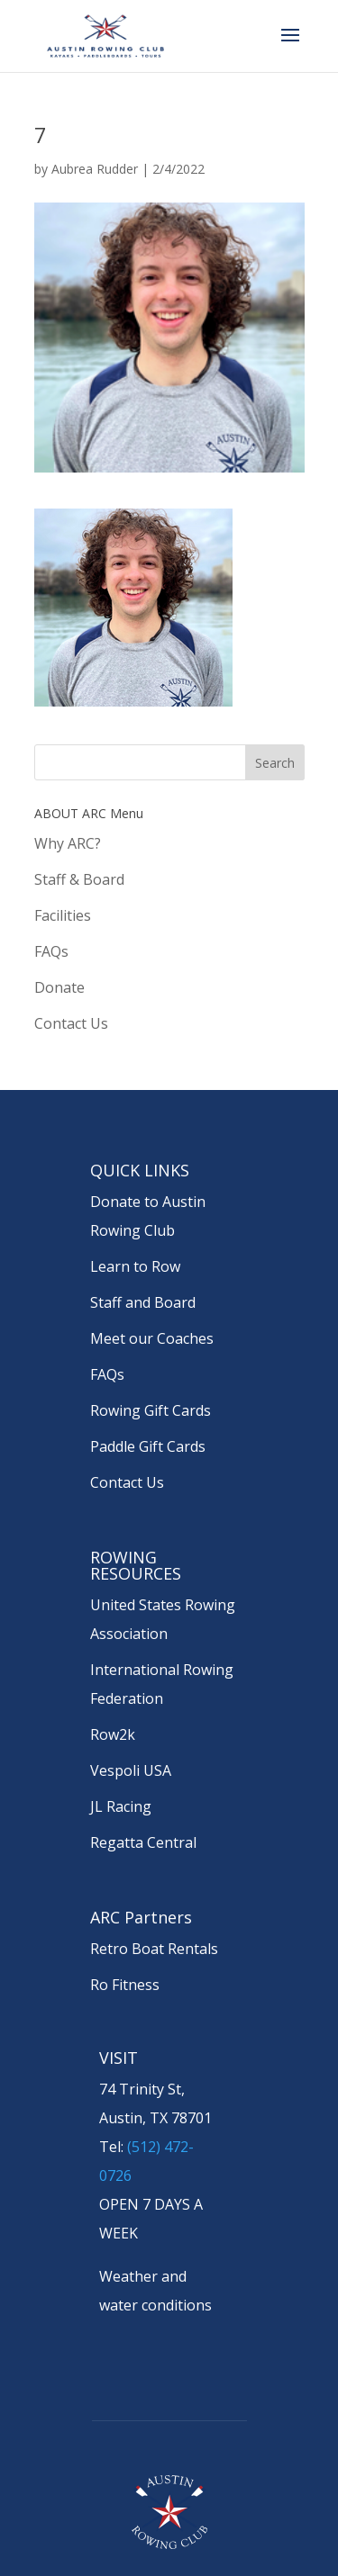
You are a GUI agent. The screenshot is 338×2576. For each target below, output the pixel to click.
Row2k (112, 1734)
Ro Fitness (125, 1985)
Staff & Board (79, 879)
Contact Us (71, 1023)
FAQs (51, 951)
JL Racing (120, 1806)
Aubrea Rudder (94, 168)
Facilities (62, 915)
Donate (59, 987)
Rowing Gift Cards (150, 1410)
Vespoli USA (130, 1770)
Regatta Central (143, 1842)
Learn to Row (135, 1266)
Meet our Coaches (152, 1338)
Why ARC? (67, 843)
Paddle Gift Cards (148, 1446)
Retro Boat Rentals (154, 1949)
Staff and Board (143, 1302)
